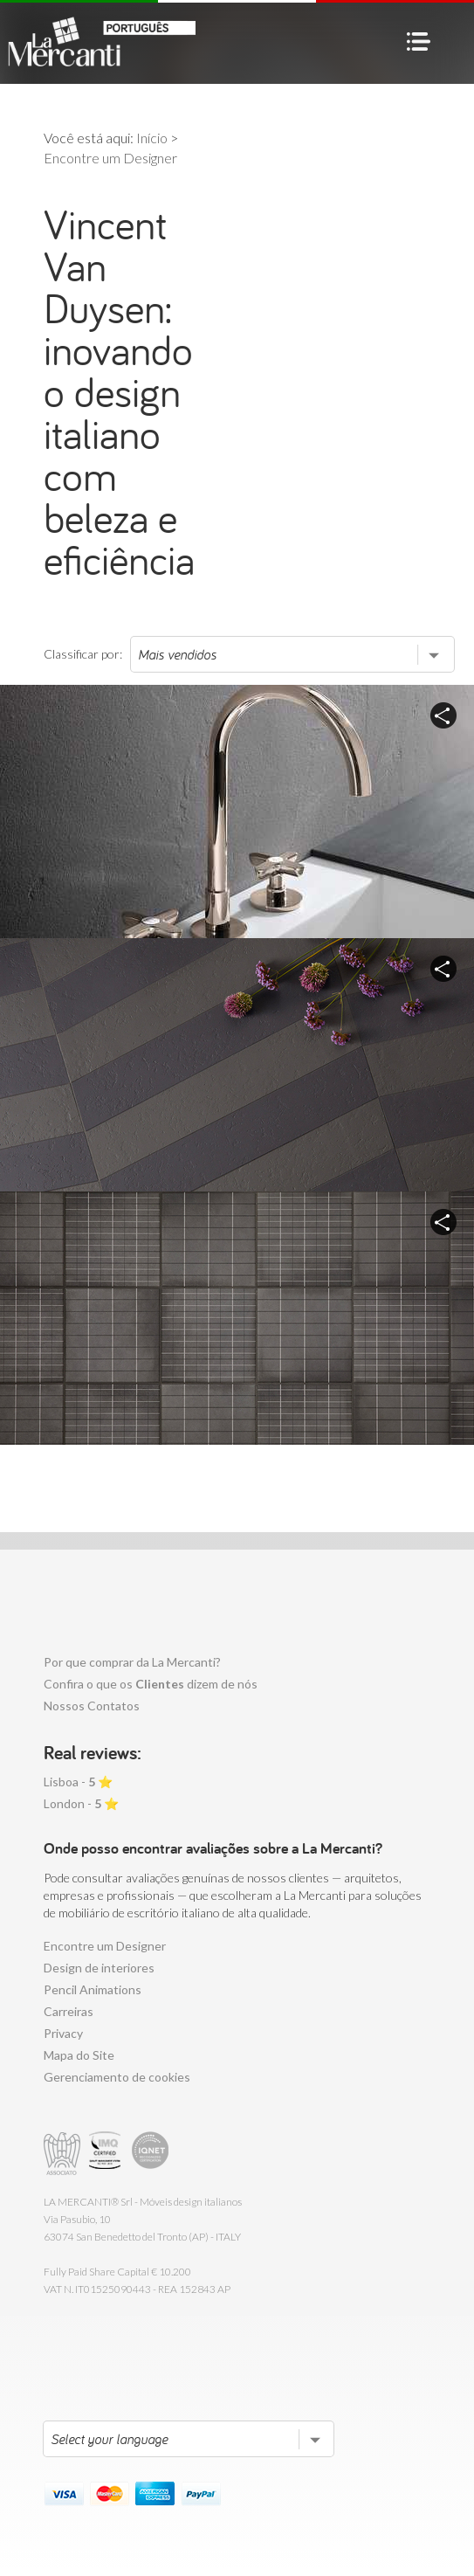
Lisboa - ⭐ (78, 1781)
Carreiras (68, 2011)
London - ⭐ (81, 1803)
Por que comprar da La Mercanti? (132, 1661)
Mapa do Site (79, 2055)
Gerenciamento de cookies (117, 2076)
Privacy (63, 2033)
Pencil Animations (92, 1989)
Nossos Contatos (92, 1705)
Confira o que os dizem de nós (151, 1683)
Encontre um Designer (105, 1945)
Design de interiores (99, 1967)
